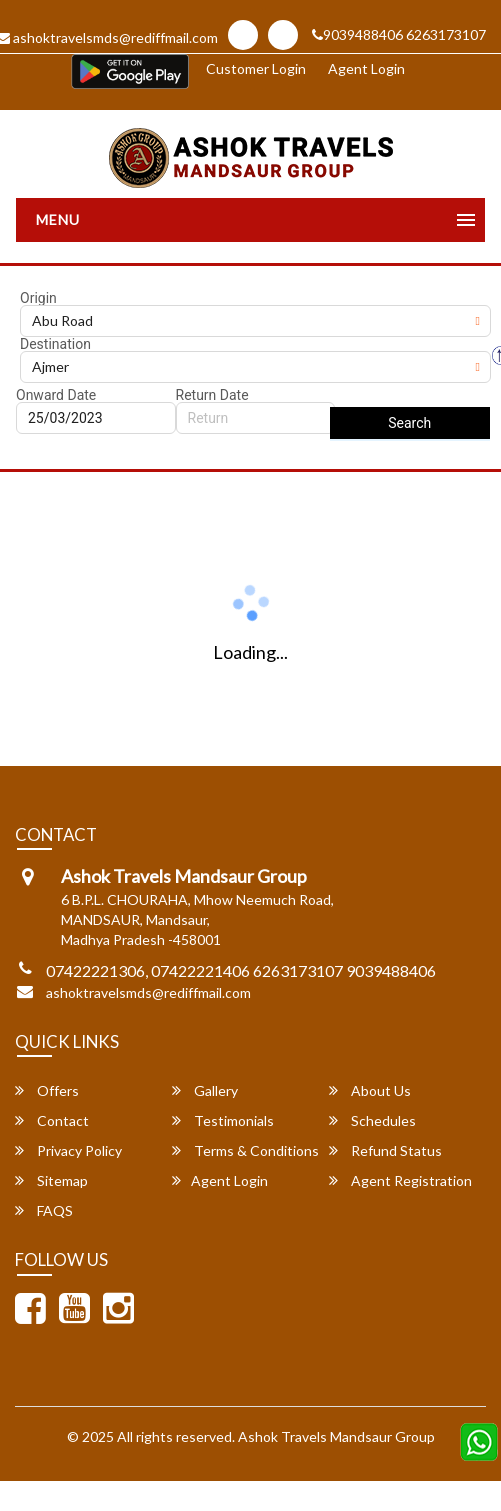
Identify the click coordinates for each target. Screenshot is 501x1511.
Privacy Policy (68, 1150)
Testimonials (223, 1120)
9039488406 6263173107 (399, 34)
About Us (370, 1090)
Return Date (212, 395)
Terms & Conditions (245, 1150)
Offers (47, 1090)
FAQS (44, 1210)
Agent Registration (400, 1180)
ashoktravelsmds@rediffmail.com (148, 992)
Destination (55, 344)
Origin (38, 298)
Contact (52, 1120)
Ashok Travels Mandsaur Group (336, 1436)
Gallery (205, 1090)
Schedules (372, 1120)
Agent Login (366, 68)
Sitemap (51, 1180)
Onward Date (56, 395)
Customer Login (256, 68)
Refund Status (385, 1150)
